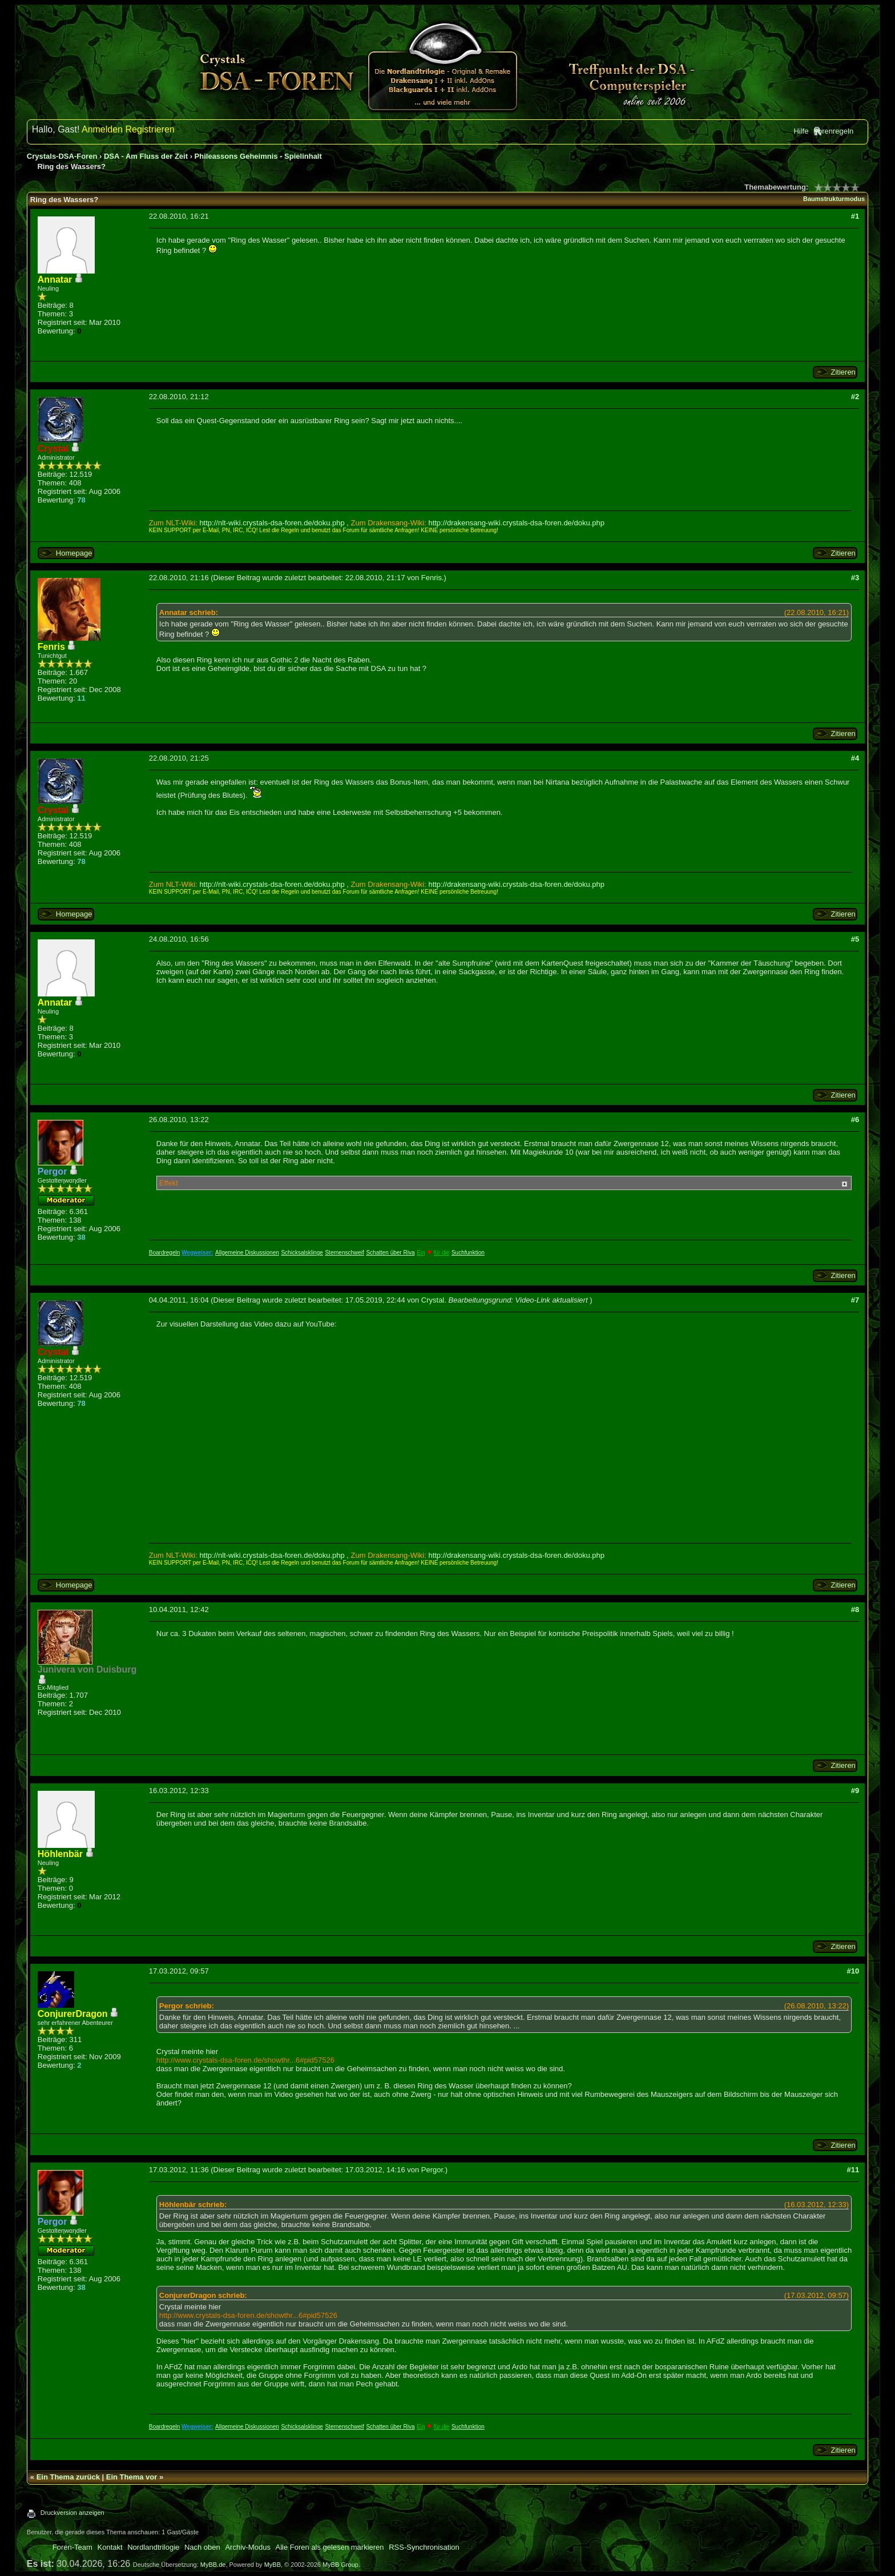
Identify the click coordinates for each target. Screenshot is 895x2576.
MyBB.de (213, 2564)
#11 (852, 2169)
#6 (855, 1119)
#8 (855, 1609)
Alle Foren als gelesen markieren (330, 2547)
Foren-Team (72, 2547)
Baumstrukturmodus (834, 198)
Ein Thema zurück (68, 2477)
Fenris (431, 577)
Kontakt (110, 2547)
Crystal (432, 1300)
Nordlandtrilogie (153, 2547)
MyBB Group (340, 2564)
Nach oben (202, 2547)
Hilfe (800, 131)
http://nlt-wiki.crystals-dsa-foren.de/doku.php (271, 523)
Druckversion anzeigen (72, 2512)
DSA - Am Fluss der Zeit (146, 156)
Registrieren (149, 129)
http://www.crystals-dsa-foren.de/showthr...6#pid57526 (245, 2060)
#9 (855, 1790)
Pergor (432, 2169)
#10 (852, 1971)
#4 (855, 758)
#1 (855, 216)
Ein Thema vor (132, 2477)
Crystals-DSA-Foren (62, 156)
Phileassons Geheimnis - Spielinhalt (258, 156)
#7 (855, 1300)
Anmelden (102, 129)
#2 (855, 396)
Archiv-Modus (247, 2547)
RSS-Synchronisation (424, 2547)
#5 (855, 939)
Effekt (168, 1183)
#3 (855, 577)
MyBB (272, 2564)
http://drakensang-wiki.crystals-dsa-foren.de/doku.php (516, 523)
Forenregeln (833, 131)
